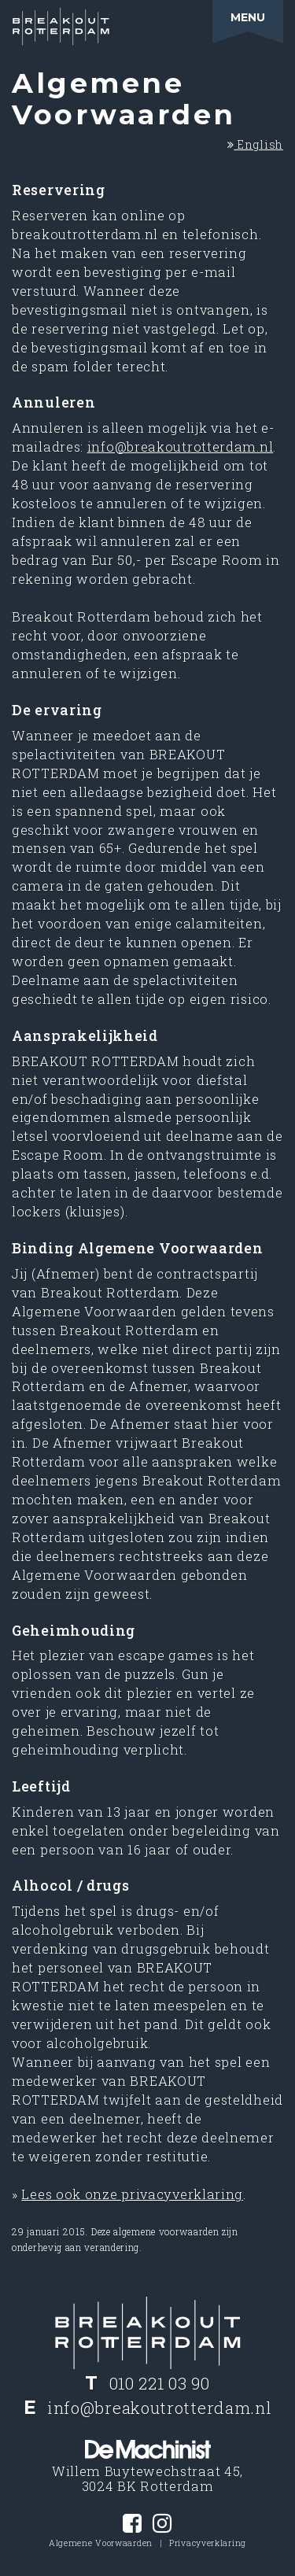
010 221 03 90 (159, 2383)
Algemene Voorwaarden (101, 2542)
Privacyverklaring (207, 2542)
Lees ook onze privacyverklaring (132, 2194)
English (255, 144)
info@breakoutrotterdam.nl (180, 446)
